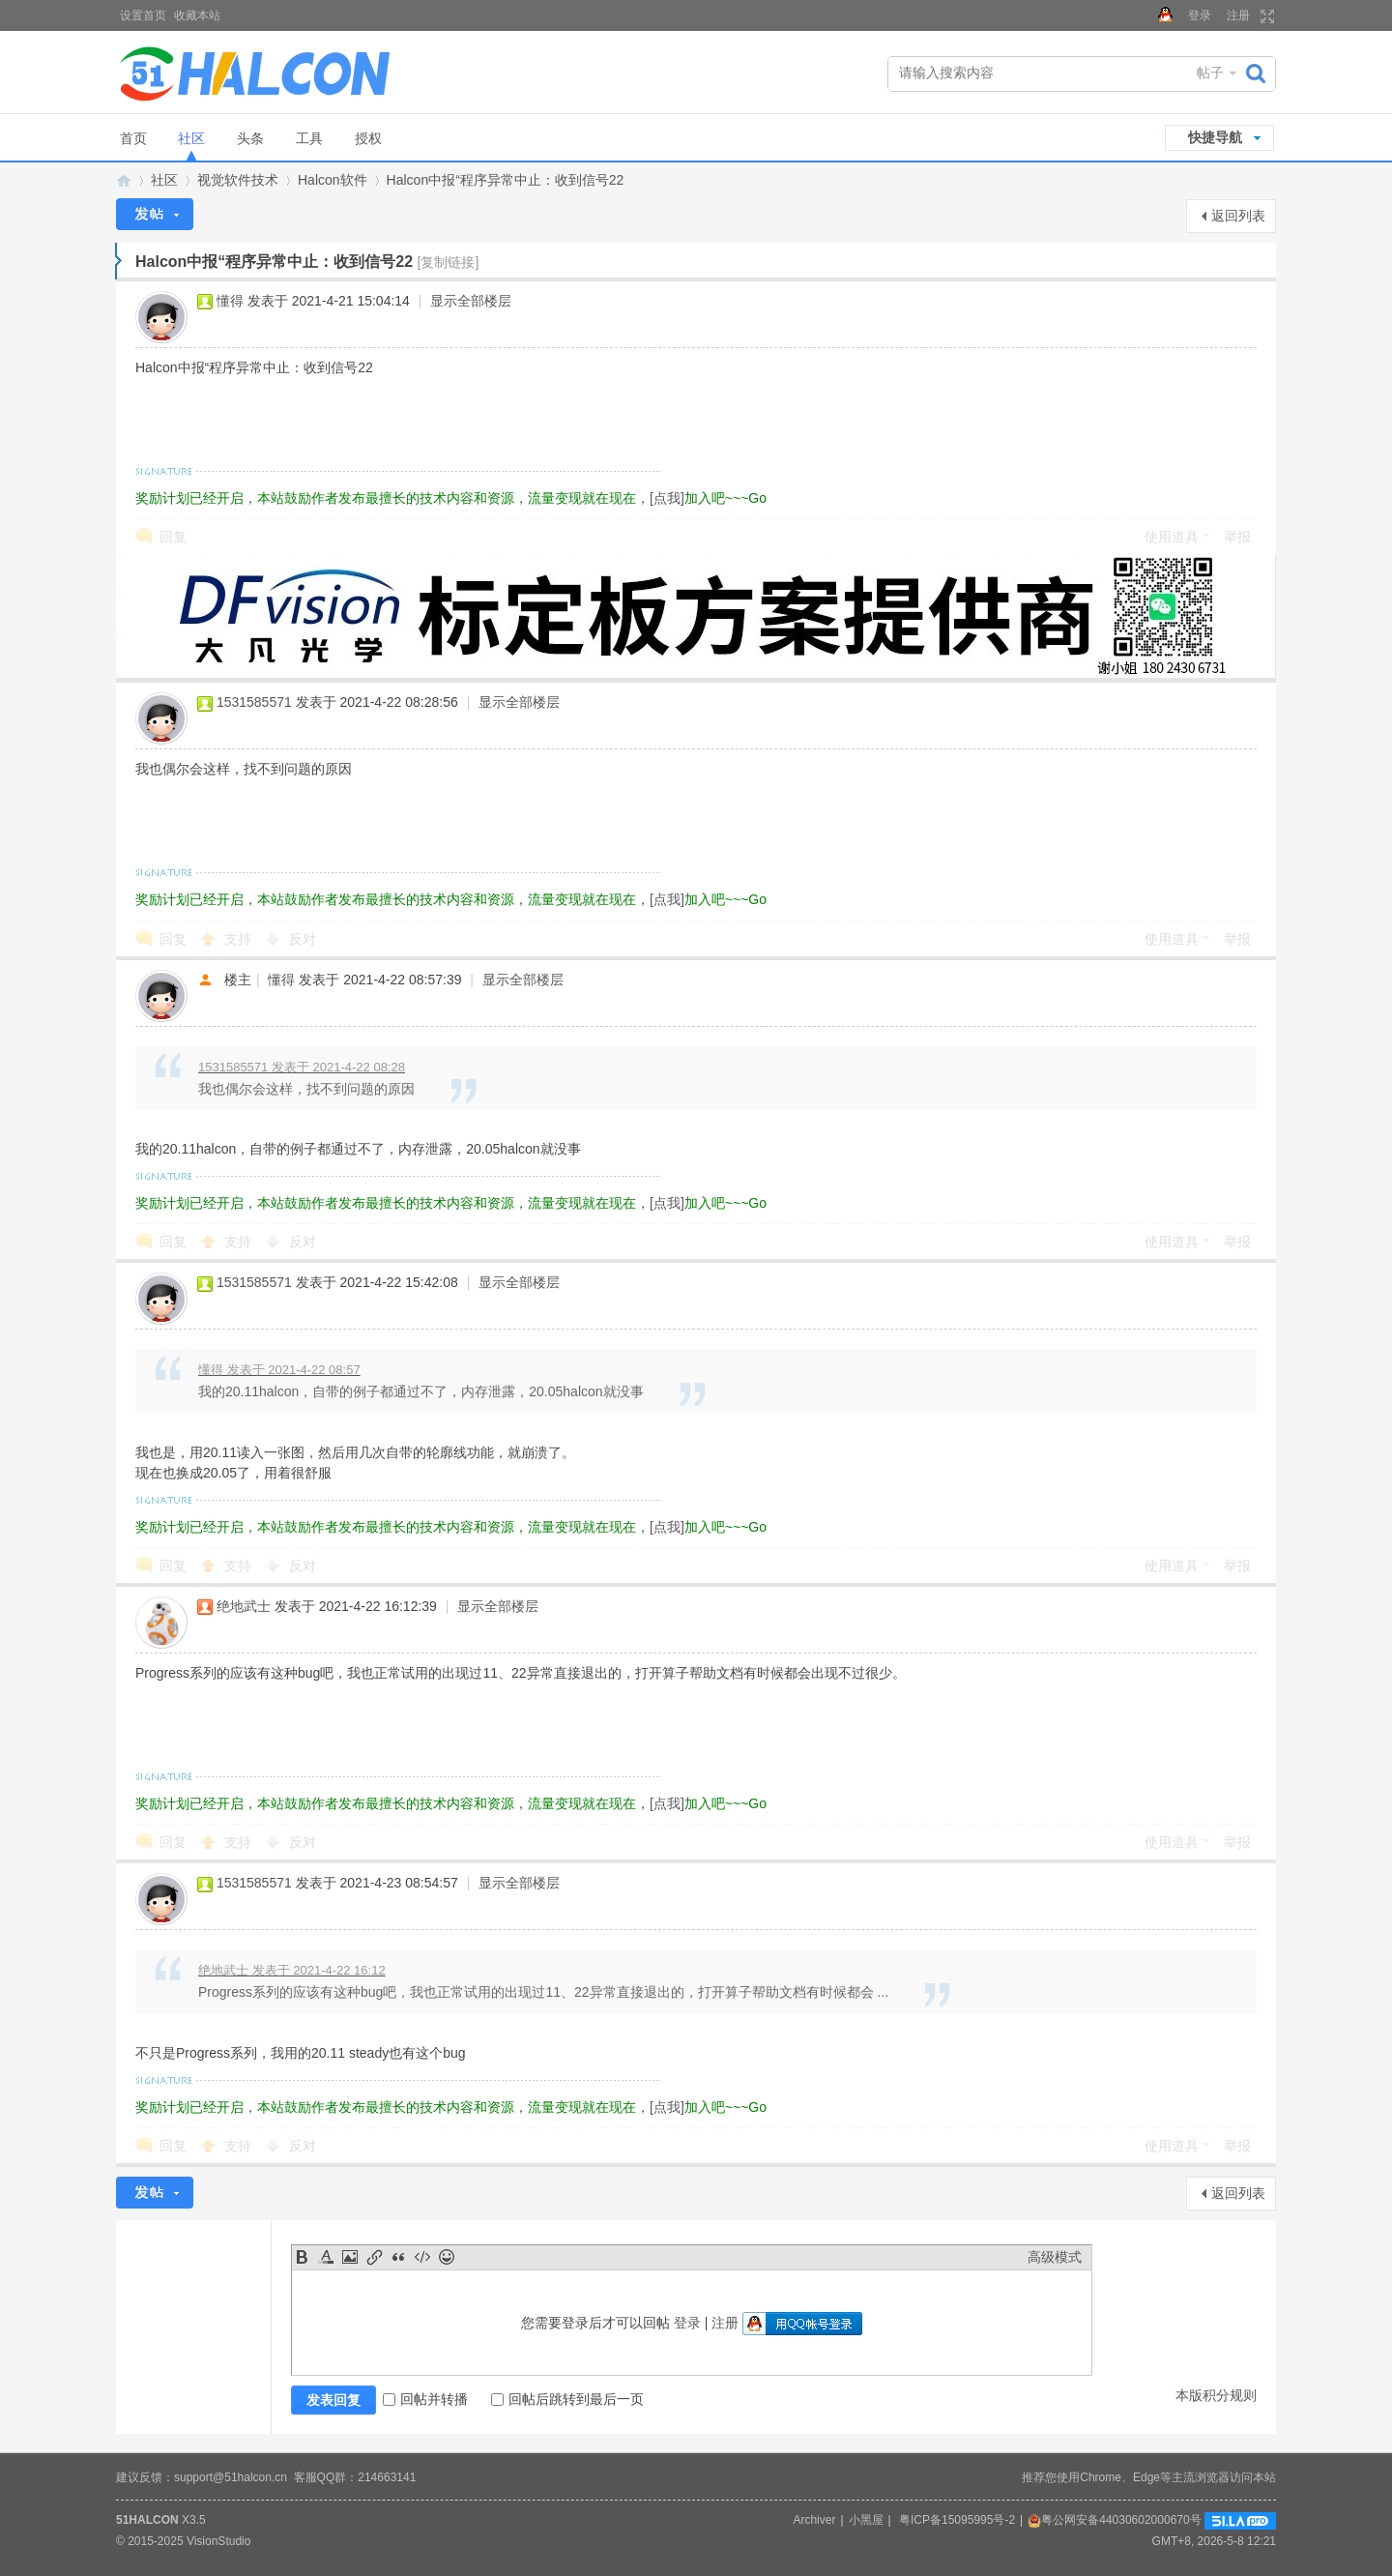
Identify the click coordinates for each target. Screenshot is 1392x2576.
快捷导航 (1215, 137)
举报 (1237, 536)
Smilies (446, 2257)
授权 (368, 138)
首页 (133, 138)
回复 (173, 536)
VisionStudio (219, 2541)
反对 (302, 939)
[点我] (667, 498)
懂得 (230, 300)
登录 (1199, 15)
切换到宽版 (1265, 16)
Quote (398, 2257)
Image (350, 2257)
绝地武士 (244, 1606)
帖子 (1210, 72)
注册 (1238, 15)
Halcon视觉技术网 (123, 180)
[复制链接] (448, 262)
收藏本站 (197, 15)
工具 (309, 138)
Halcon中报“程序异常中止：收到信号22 (505, 180)
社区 (191, 138)
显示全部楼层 (470, 300)
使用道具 (1172, 536)
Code (422, 2257)
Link (374, 2257)
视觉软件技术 (237, 180)
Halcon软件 (332, 180)
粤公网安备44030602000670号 (1114, 2520)
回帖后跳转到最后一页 (567, 2399)
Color (325, 2257)
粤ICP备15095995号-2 (957, 2520)
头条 (250, 138)
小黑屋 (866, 2520)
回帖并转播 (425, 2399)
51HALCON (147, 2520)
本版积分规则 (1216, 2395)
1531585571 (254, 702)
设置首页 (143, 15)
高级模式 (1055, 2257)
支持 (239, 939)
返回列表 (1238, 215)
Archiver (814, 2520)
